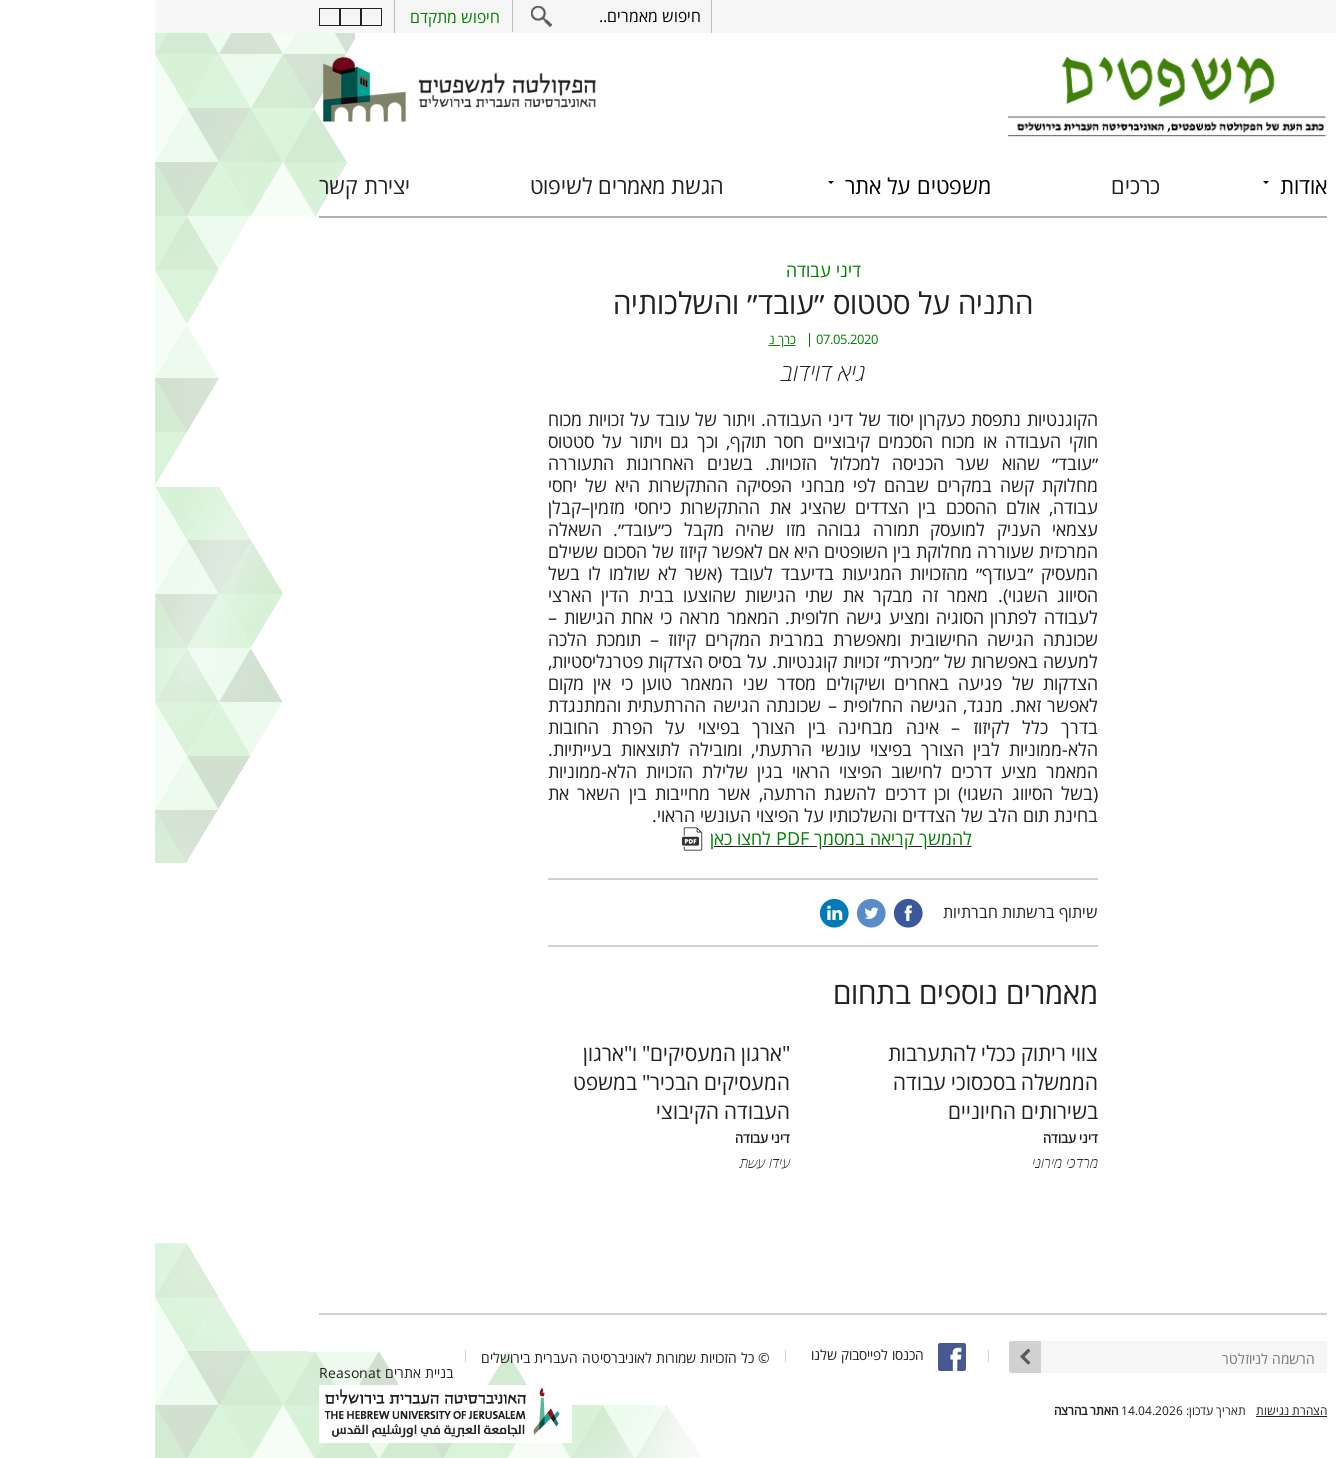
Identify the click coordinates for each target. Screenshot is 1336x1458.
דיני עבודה (668, 270)
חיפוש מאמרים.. (495, 16)
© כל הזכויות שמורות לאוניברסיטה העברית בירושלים (470, 1357)
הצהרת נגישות (1136, 1410)
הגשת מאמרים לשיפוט (472, 185)
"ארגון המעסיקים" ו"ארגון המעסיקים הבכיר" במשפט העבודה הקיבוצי (526, 1081)
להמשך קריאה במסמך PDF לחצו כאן (686, 838)
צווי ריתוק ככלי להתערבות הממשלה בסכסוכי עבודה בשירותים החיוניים (838, 1081)
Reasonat (195, 1372)
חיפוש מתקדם (300, 17)
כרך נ (627, 339)
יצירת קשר (209, 185)
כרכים (980, 185)
